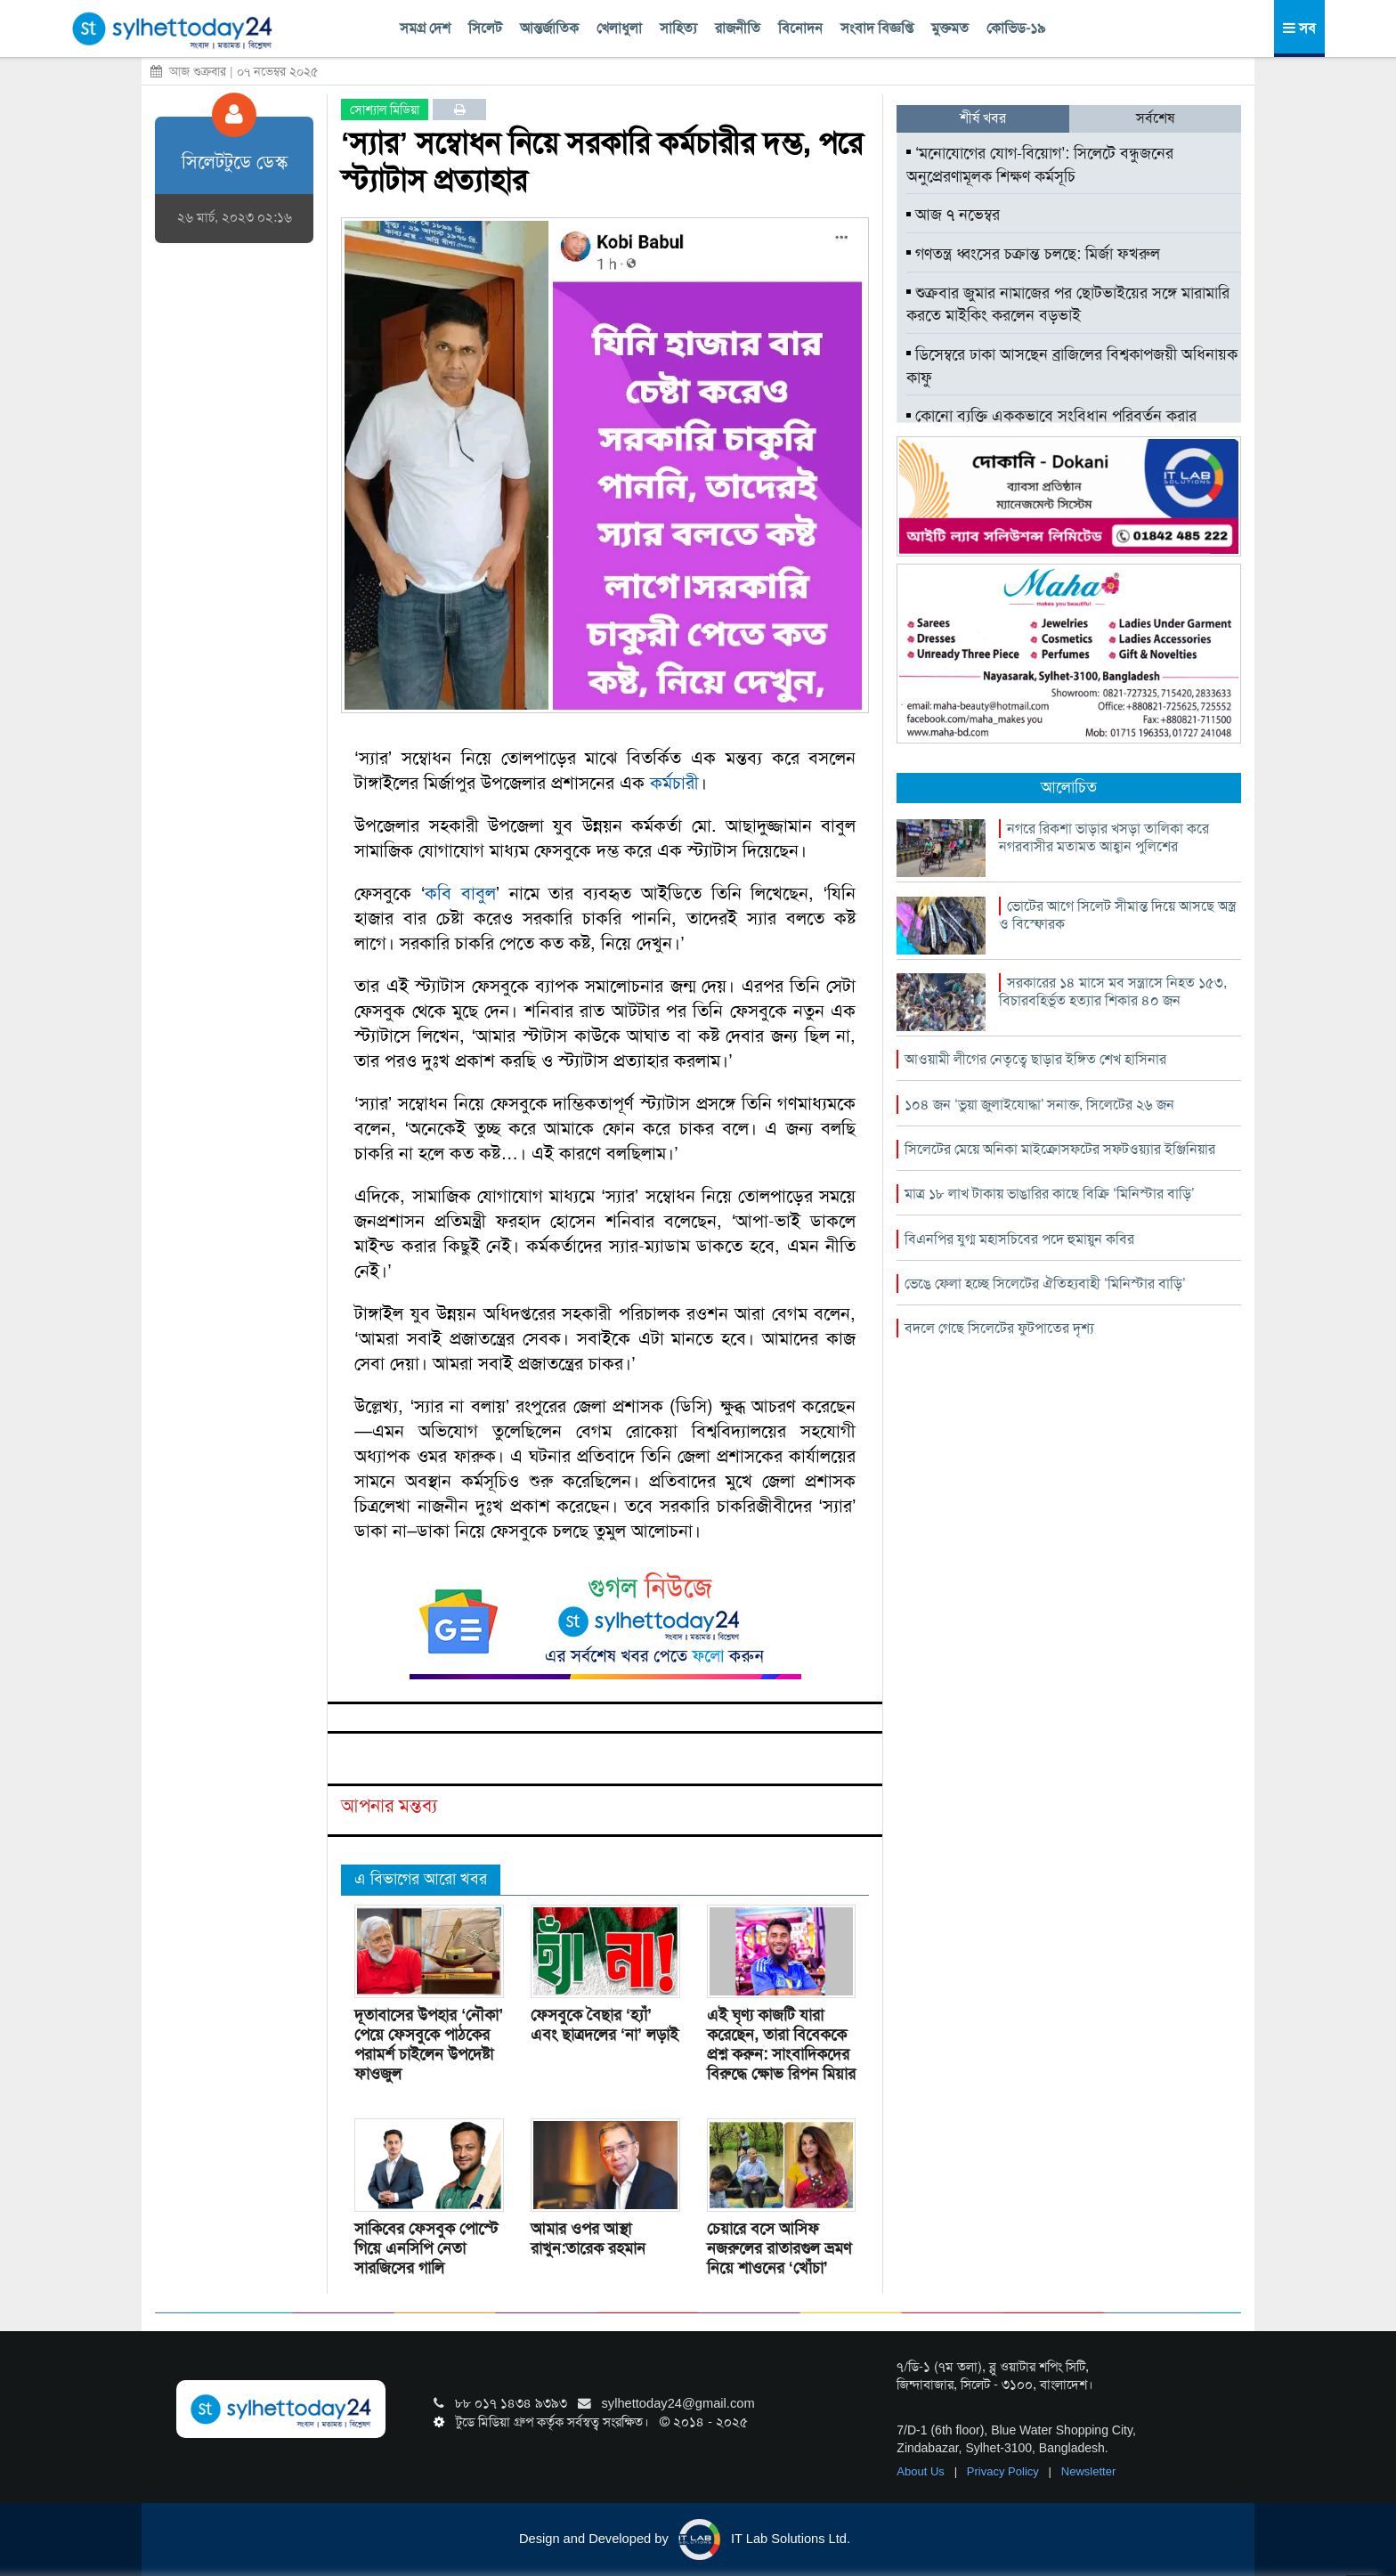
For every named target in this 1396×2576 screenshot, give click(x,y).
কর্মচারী (674, 782)
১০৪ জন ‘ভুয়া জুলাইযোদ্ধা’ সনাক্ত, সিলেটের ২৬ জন (1039, 1104)
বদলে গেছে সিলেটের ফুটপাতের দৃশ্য (999, 1328)
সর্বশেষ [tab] (1155, 118)
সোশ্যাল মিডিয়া (384, 110)
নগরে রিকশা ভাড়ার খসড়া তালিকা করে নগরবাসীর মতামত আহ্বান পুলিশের (1104, 837)
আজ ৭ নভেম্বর (953, 214)
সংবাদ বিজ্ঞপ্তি (876, 28)
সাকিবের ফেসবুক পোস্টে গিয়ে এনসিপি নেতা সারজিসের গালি (426, 2248)
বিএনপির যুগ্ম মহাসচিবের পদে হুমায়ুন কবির (1019, 1239)
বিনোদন (800, 28)
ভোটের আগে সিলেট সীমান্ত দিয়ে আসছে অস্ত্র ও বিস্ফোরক (1117, 915)
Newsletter (1088, 2471)
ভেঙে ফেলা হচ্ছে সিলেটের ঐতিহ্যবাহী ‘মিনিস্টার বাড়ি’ (1045, 1283)
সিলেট (485, 28)
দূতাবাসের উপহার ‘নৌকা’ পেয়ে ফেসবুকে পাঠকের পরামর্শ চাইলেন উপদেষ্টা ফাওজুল (428, 2044)
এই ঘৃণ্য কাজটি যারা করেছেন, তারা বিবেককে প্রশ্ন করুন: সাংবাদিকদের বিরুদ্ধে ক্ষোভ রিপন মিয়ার (781, 2044)
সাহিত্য (678, 28)
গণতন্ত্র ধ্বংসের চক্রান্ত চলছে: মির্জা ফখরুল (1033, 253)
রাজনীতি (737, 28)
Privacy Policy (1005, 2471)
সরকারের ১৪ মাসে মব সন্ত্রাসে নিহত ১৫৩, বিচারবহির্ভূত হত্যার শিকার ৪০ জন (1113, 991)
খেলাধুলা (619, 28)
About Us (922, 2471)
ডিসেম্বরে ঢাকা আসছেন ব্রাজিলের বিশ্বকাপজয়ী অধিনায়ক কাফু (1072, 366)
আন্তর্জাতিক (549, 28)
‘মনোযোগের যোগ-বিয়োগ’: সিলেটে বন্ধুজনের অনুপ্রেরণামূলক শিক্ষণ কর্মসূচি (1039, 164)
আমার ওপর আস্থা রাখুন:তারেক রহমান (588, 2238)
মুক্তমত (950, 28)
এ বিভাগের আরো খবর (420, 1878)
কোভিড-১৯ (1015, 28)
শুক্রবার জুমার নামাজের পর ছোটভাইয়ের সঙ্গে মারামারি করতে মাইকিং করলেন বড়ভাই (1068, 304)
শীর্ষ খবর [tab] (983, 118)
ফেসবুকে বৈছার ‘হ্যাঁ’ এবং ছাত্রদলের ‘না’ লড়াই (604, 2024)
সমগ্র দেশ (425, 28)
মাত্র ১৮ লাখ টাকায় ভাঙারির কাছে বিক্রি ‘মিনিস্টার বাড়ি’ (1049, 1193)
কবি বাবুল (460, 893)
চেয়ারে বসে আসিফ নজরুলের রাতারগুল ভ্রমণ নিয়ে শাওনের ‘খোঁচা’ (779, 2248)
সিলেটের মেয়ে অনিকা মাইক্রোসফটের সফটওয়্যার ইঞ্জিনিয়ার (1060, 1149)
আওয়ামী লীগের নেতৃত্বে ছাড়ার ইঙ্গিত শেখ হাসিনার (1035, 1059)
